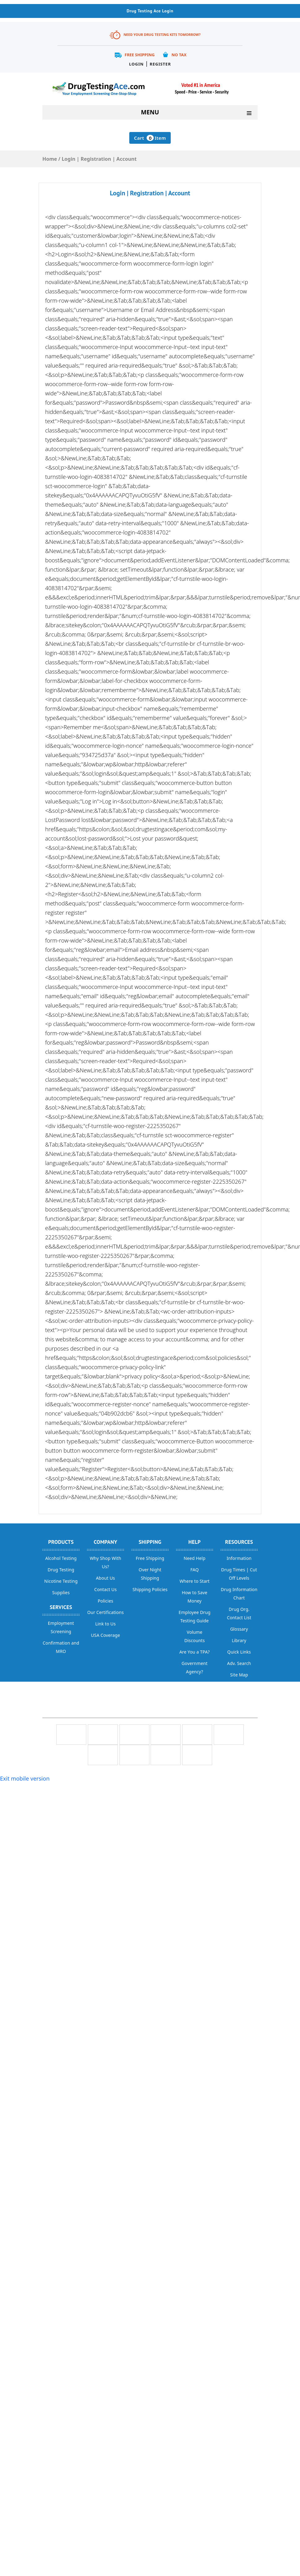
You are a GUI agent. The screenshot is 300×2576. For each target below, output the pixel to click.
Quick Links (239, 1652)
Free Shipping (140, 54)
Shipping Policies (149, 1589)
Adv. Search (239, 1663)
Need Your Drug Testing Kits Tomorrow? (161, 34)
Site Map (239, 1675)
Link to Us (105, 1624)
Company (105, 1542)
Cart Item (150, 138)
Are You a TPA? (194, 1652)
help (194, 1542)
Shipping (150, 1542)
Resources (239, 1542)
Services (61, 1607)
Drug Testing (61, 1570)
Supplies (61, 1592)
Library (239, 1640)
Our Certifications (105, 1612)
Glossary (239, 1629)
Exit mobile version (24, 1778)
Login (136, 64)
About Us (105, 1578)
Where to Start (194, 1581)
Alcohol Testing (61, 1558)
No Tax (178, 54)
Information (239, 1558)
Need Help (194, 1558)
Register (160, 64)
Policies (105, 1601)
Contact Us (105, 1589)
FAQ (194, 1570)
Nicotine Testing (61, 1581)
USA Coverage (105, 1635)
